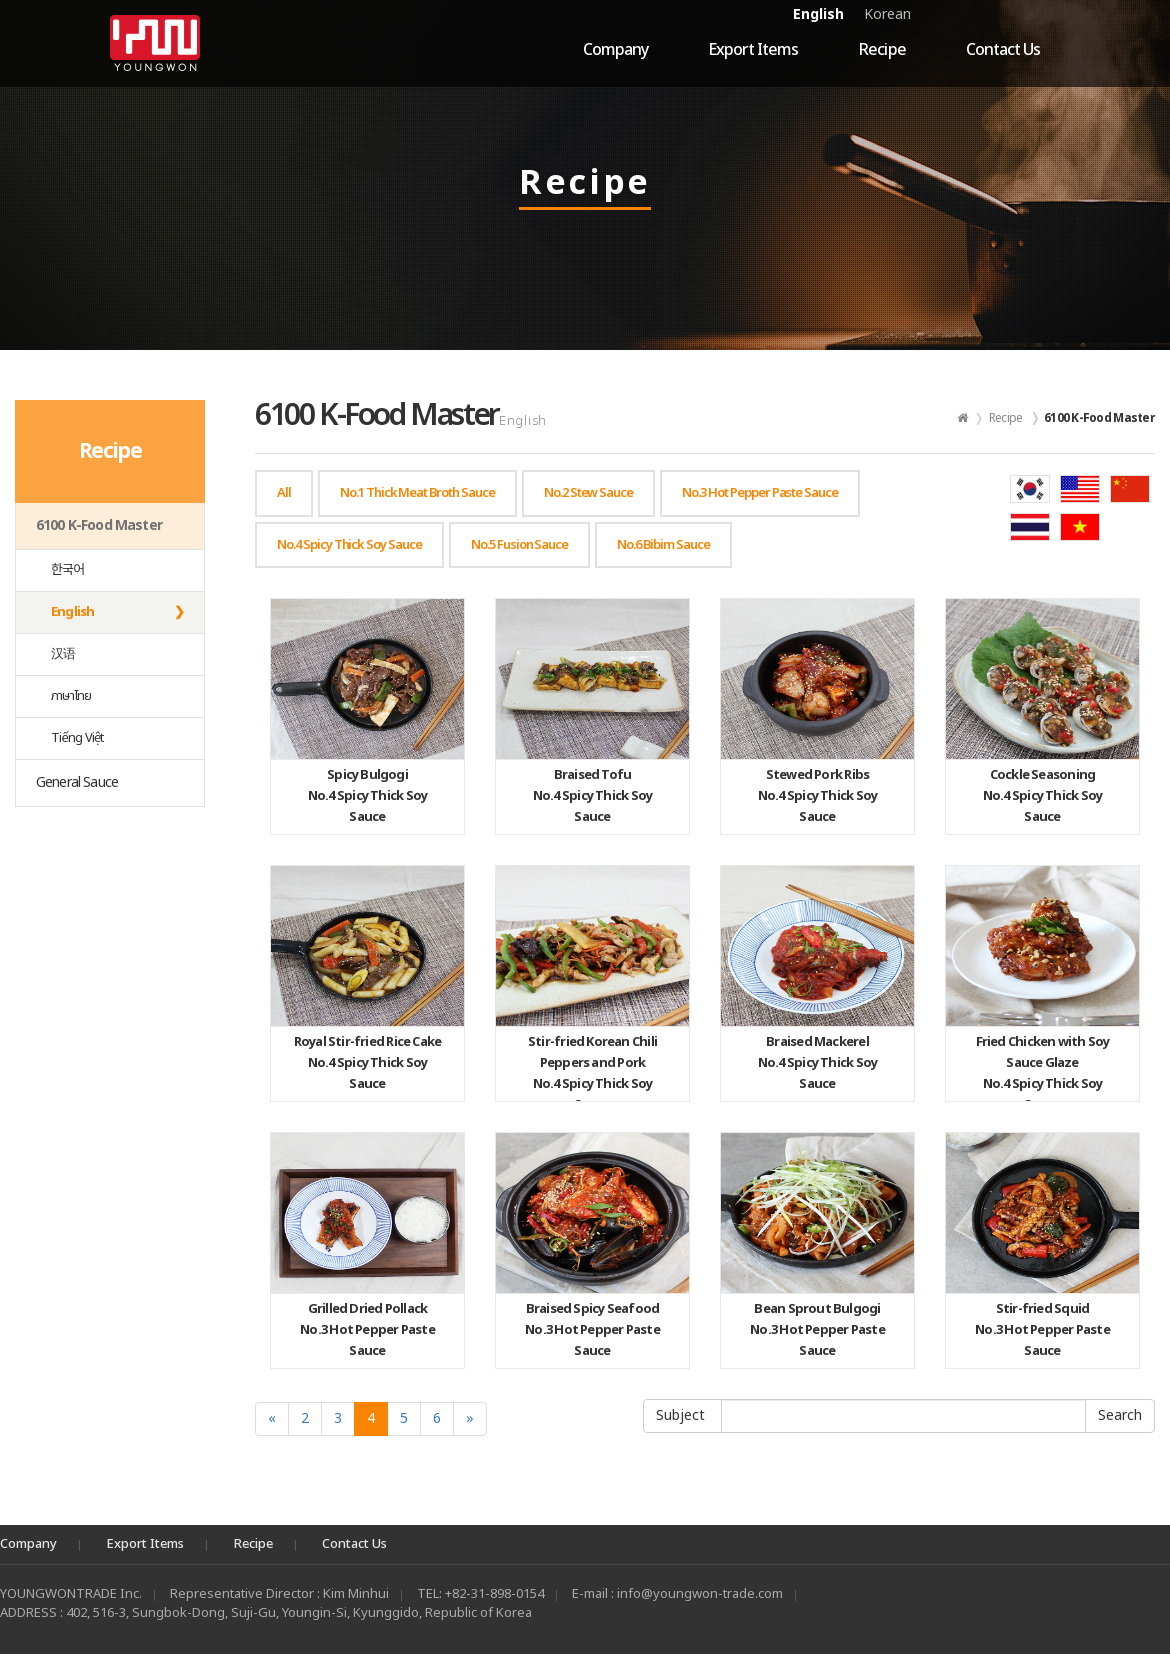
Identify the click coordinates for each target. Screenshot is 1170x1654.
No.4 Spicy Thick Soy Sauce (367, 796)
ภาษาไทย (71, 696)
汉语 (63, 654)
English (818, 14)
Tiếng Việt (77, 738)
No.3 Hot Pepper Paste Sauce (367, 1330)
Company (615, 50)
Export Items (753, 50)
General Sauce (77, 782)
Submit (1120, 1416)
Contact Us (1003, 50)
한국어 (68, 570)
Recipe (881, 50)
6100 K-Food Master (99, 525)
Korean (887, 14)
